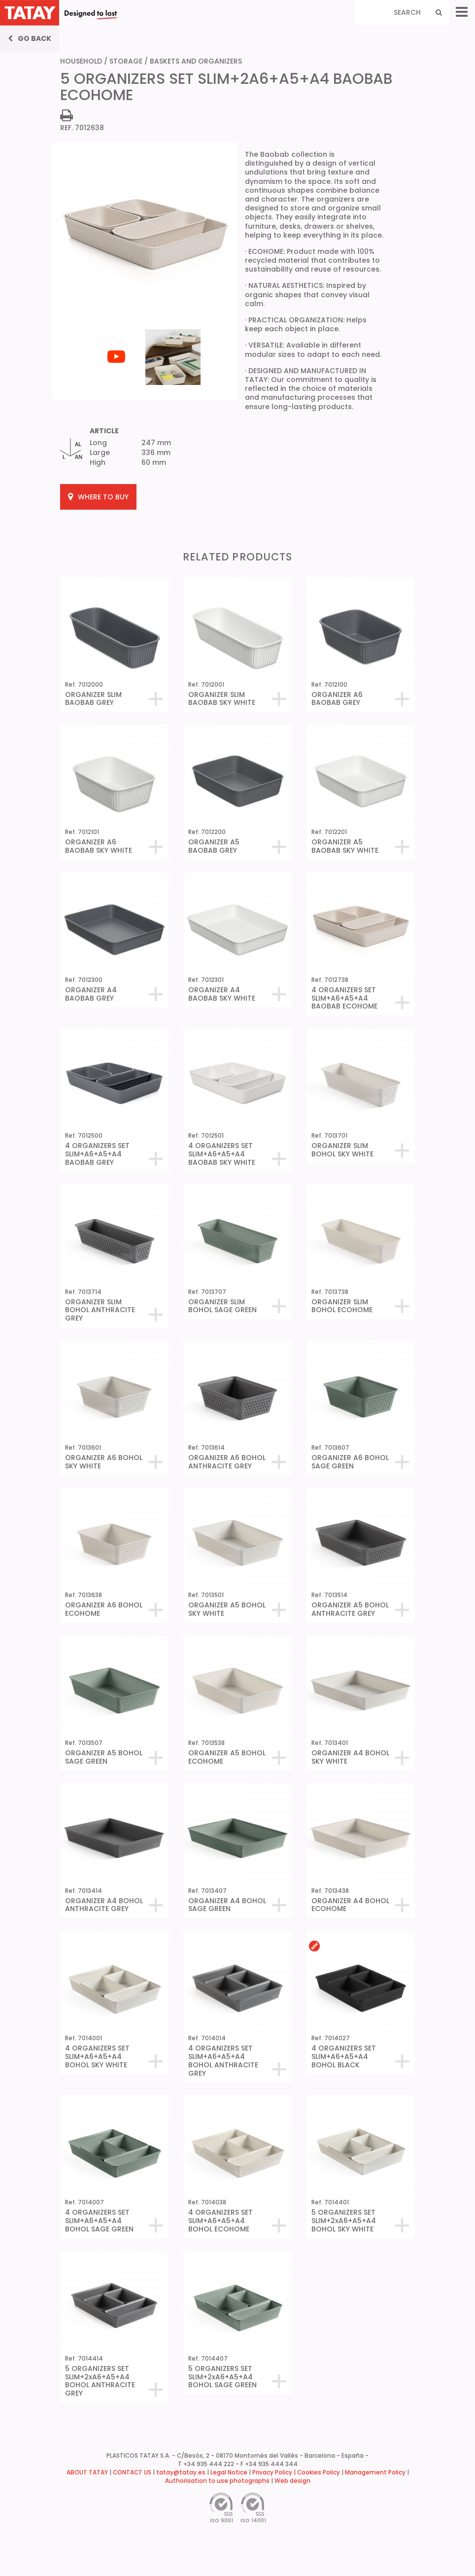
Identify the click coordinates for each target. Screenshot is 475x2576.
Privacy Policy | (274, 2472)
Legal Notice (228, 2472)
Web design (292, 2481)
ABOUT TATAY (87, 2472)
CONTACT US (132, 2472)
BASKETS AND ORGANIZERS (196, 61)
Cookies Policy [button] (318, 2472)
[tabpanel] (117, 328)
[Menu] (462, 12)
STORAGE (125, 61)
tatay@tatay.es (180, 2472)
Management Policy (375, 2472)
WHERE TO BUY (98, 497)
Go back (29, 38)
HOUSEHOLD (81, 61)
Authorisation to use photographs (217, 2481)
